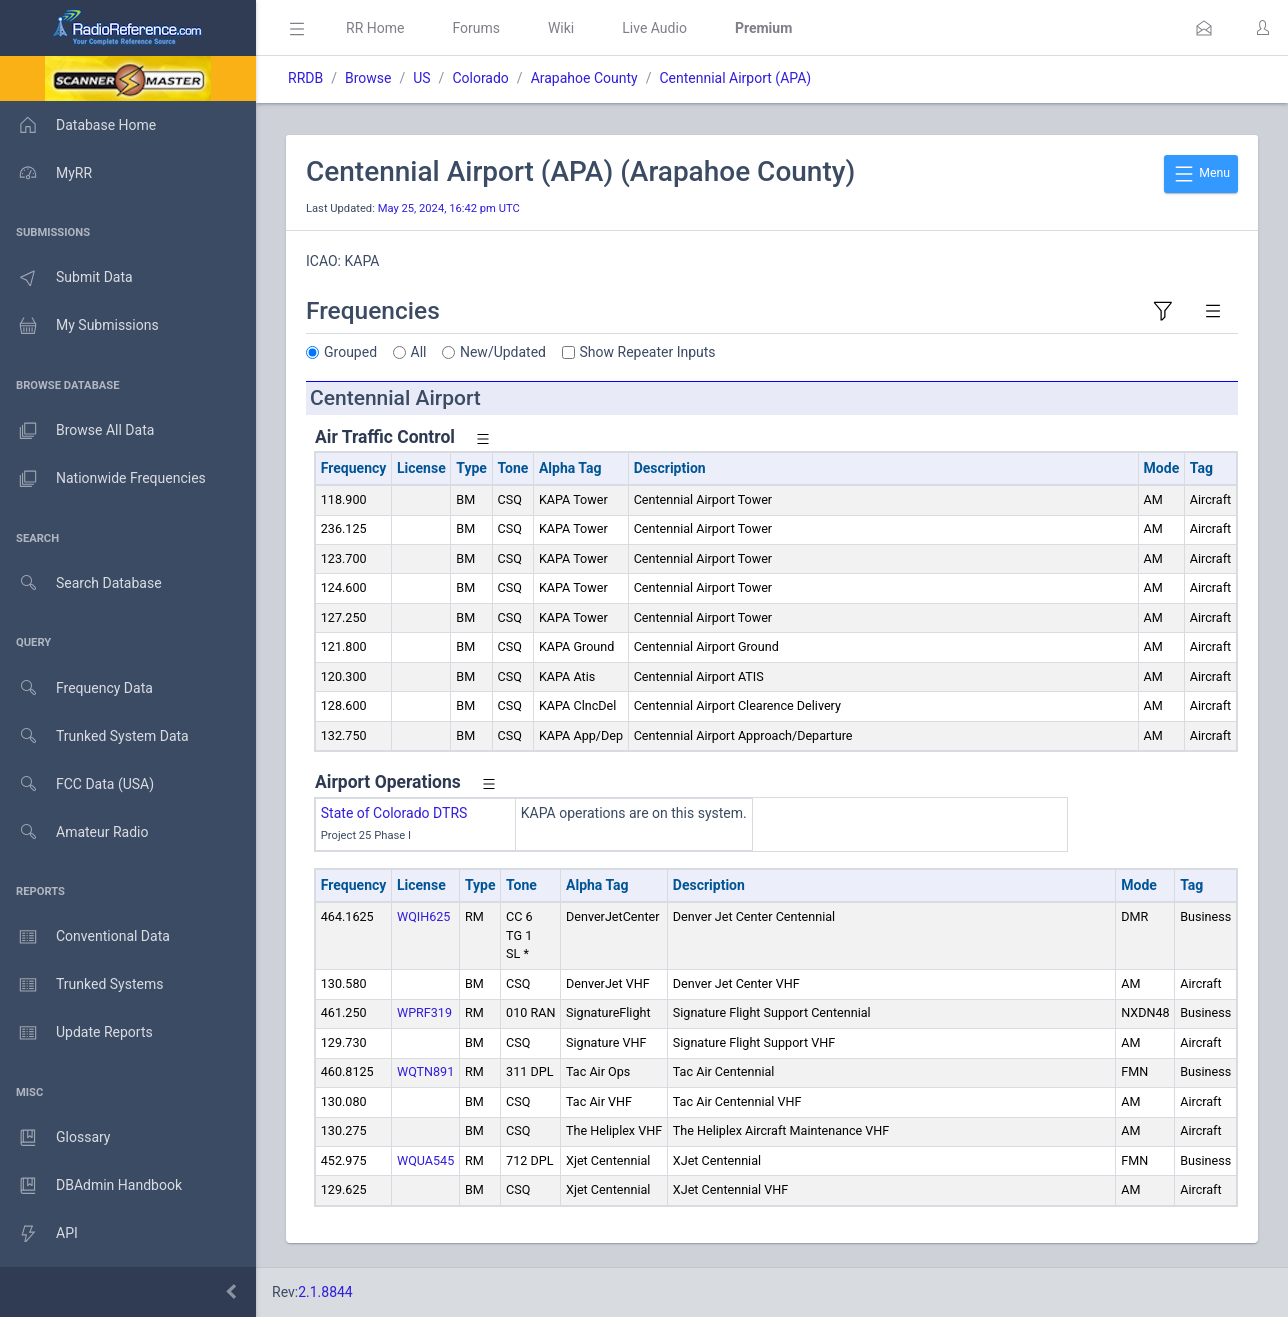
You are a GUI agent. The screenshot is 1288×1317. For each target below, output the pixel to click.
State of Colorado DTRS (394, 813)
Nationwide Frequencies (103, 479)
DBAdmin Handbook (91, 1186)
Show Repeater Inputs (648, 352)
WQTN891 (425, 1071)
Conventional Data (85, 937)
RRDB (305, 78)
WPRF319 (424, 1012)
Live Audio (654, 28)
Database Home (78, 125)
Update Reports (76, 1033)
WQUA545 (425, 1160)
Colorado (480, 78)
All (419, 352)
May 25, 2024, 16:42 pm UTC (449, 208)
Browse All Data (77, 431)
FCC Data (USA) (77, 784)
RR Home (375, 28)
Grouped (350, 352)
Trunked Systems (81, 985)
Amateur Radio (74, 832)
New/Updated (503, 352)
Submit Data (66, 278)
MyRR (46, 173)
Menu (1201, 174)
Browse (368, 78)
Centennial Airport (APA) (735, 78)
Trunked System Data (94, 736)
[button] (1204, 28)
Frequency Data (76, 688)
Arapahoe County (584, 78)
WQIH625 (423, 916)
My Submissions (79, 326)
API (39, 1234)
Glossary (55, 1138)
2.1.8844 (325, 1292)
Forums (476, 28)
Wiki (561, 28)
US (421, 78)
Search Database (81, 583)
